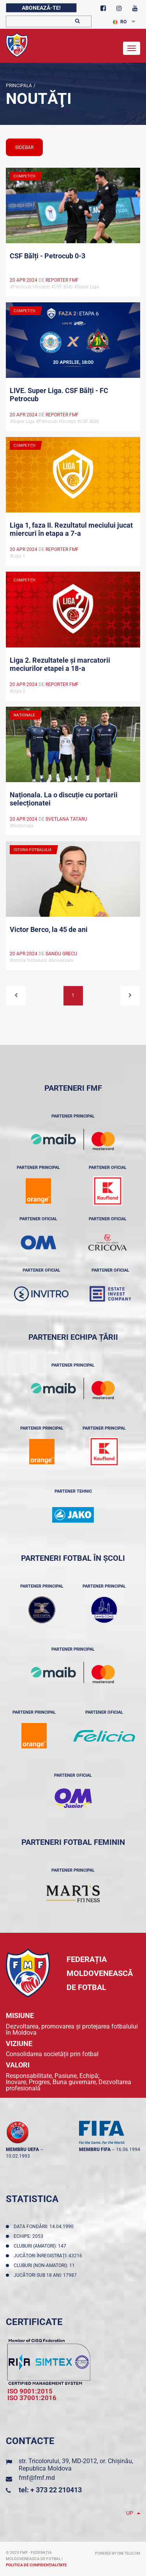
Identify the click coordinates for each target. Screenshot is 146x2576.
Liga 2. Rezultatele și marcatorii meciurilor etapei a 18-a (60, 664)
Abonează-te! (41, 8)
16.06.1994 (128, 2149)
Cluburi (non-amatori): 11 (45, 2265)
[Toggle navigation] (131, 48)
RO (120, 22)
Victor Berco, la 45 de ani (49, 929)
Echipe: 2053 (30, 2236)
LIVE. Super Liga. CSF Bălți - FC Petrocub (59, 394)
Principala (19, 85)
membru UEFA (22, 2149)
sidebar (24, 147)
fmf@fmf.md (37, 2477)
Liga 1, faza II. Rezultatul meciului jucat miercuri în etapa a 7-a (71, 529)
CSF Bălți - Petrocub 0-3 (47, 256)
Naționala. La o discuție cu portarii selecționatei (64, 799)
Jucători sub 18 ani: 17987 (46, 2275)
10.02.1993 (18, 2156)
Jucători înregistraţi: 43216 (49, 2255)
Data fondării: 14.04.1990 (45, 2226)
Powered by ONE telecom (117, 2553)
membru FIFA (95, 2149)
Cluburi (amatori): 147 (41, 2246)
